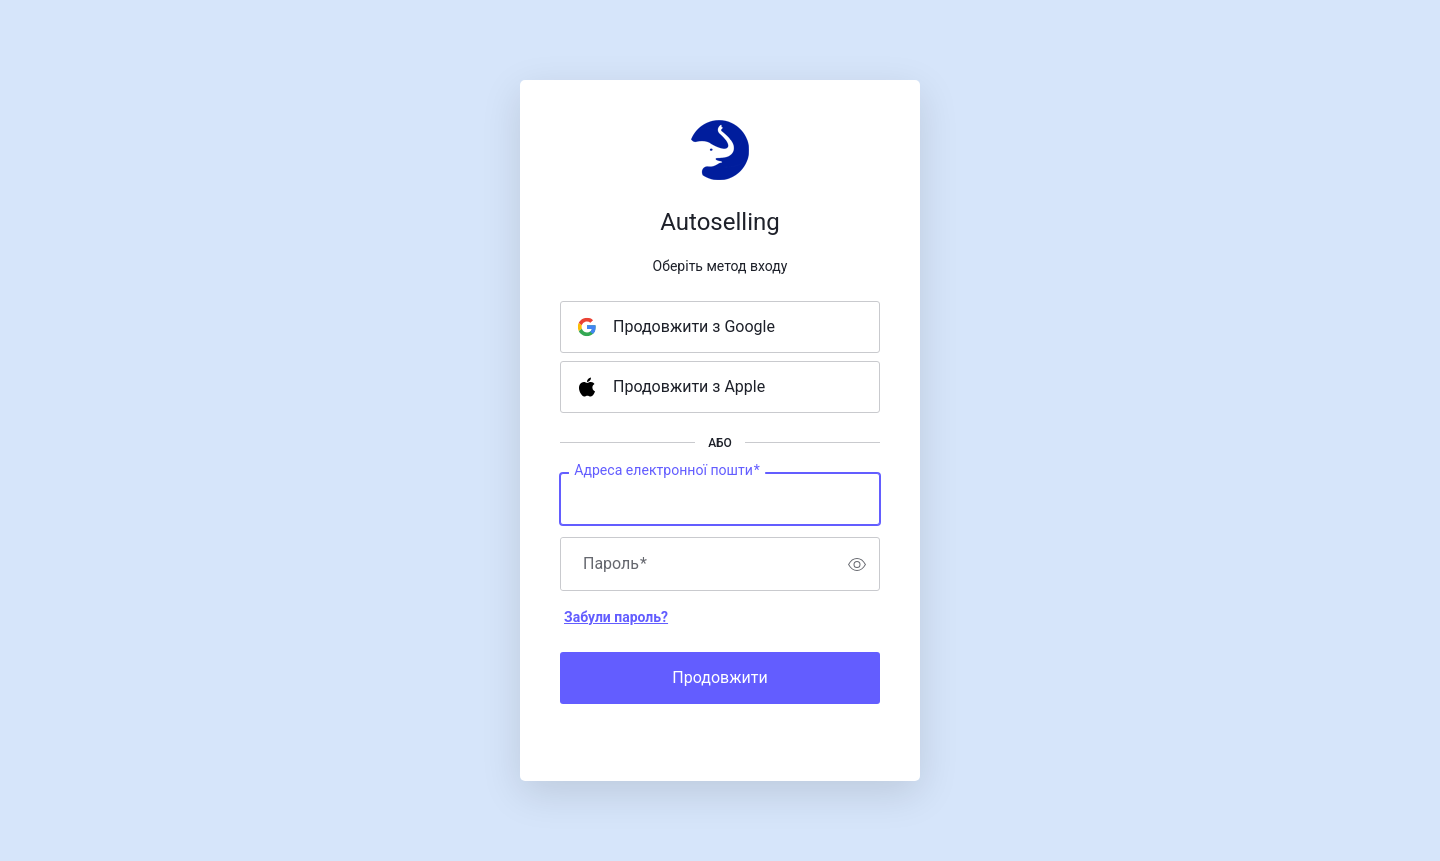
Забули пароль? (616, 617)
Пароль (615, 564)
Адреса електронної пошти (667, 471)
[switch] (857, 564)
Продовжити (719, 677)
